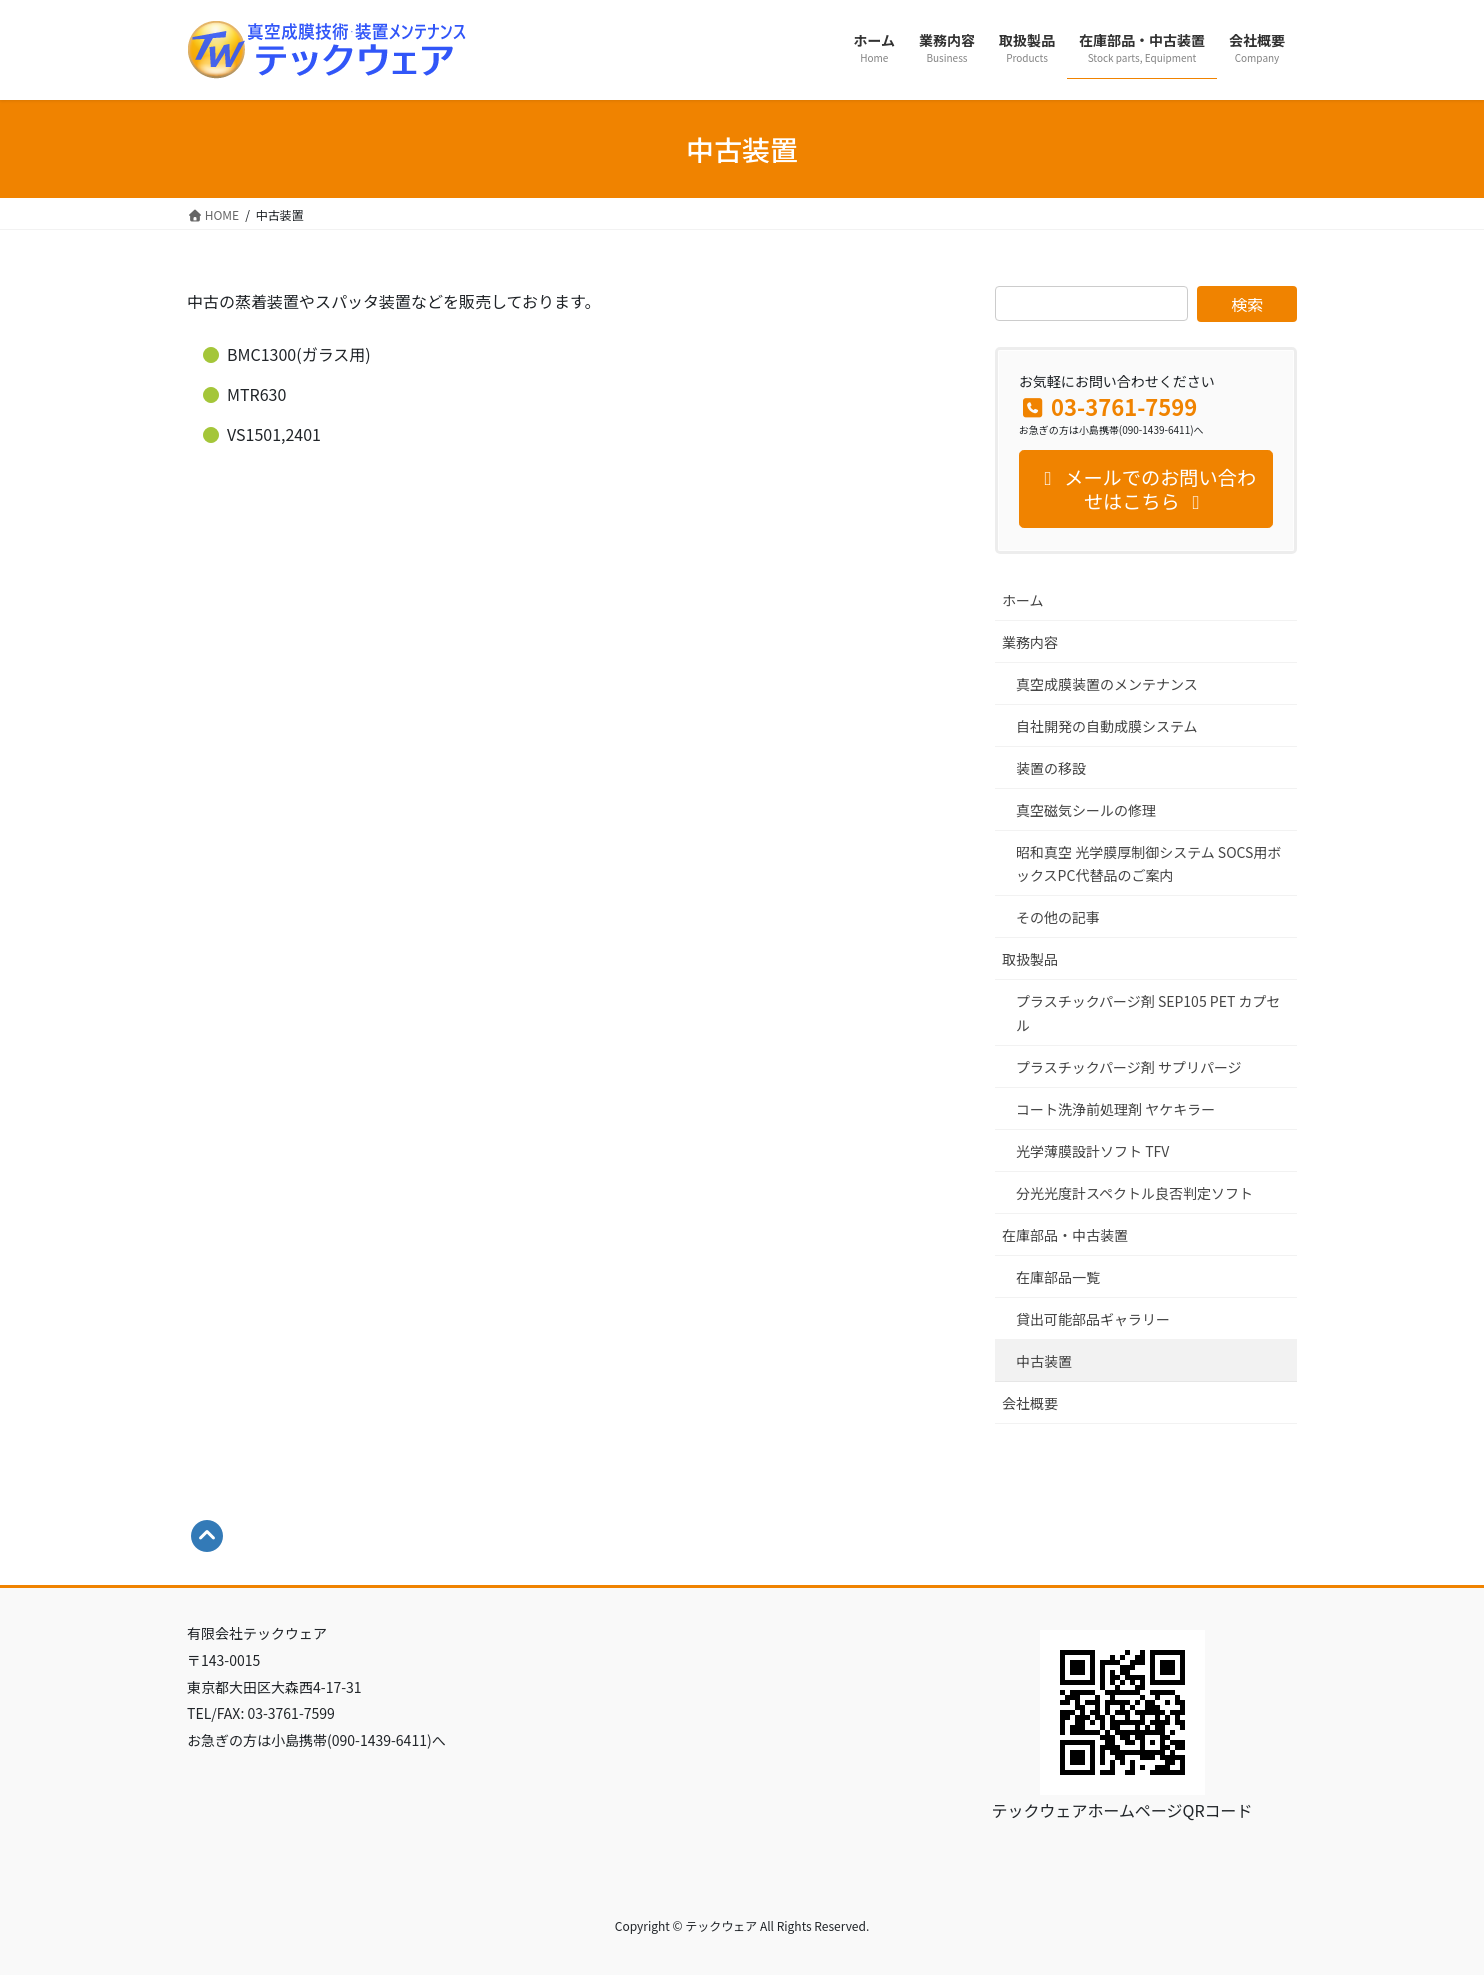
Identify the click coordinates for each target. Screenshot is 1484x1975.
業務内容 (1030, 642)
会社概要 (1030, 1403)
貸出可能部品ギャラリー (1093, 1319)
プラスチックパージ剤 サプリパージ (1129, 1067)
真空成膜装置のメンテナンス (1107, 684)
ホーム (1023, 600)
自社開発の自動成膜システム (1107, 726)
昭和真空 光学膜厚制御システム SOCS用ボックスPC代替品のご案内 (1148, 863)
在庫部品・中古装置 (1065, 1235)
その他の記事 (1058, 917)
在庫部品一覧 (1058, 1277)
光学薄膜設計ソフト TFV (1092, 1151)
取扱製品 (1030, 959)
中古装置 (1044, 1361)
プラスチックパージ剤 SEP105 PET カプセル (1148, 1012)
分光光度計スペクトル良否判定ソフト (1134, 1193)
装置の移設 (1051, 768)
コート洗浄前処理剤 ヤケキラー (1115, 1109)
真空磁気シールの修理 (1086, 810)
